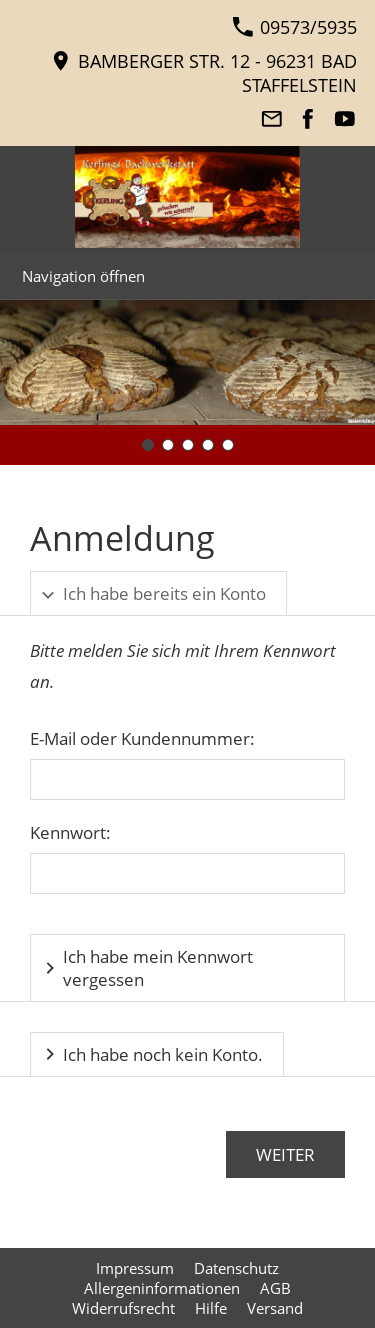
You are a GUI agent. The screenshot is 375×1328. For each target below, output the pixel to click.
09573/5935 (294, 27)
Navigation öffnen (83, 276)
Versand (275, 1308)
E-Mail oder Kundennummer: (142, 738)
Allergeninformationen (162, 1288)
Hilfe (211, 1308)
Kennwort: (70, 832)
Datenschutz (236, 1268)
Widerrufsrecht (123, 1308)
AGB (275, 1288)
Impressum (135, 1268)
